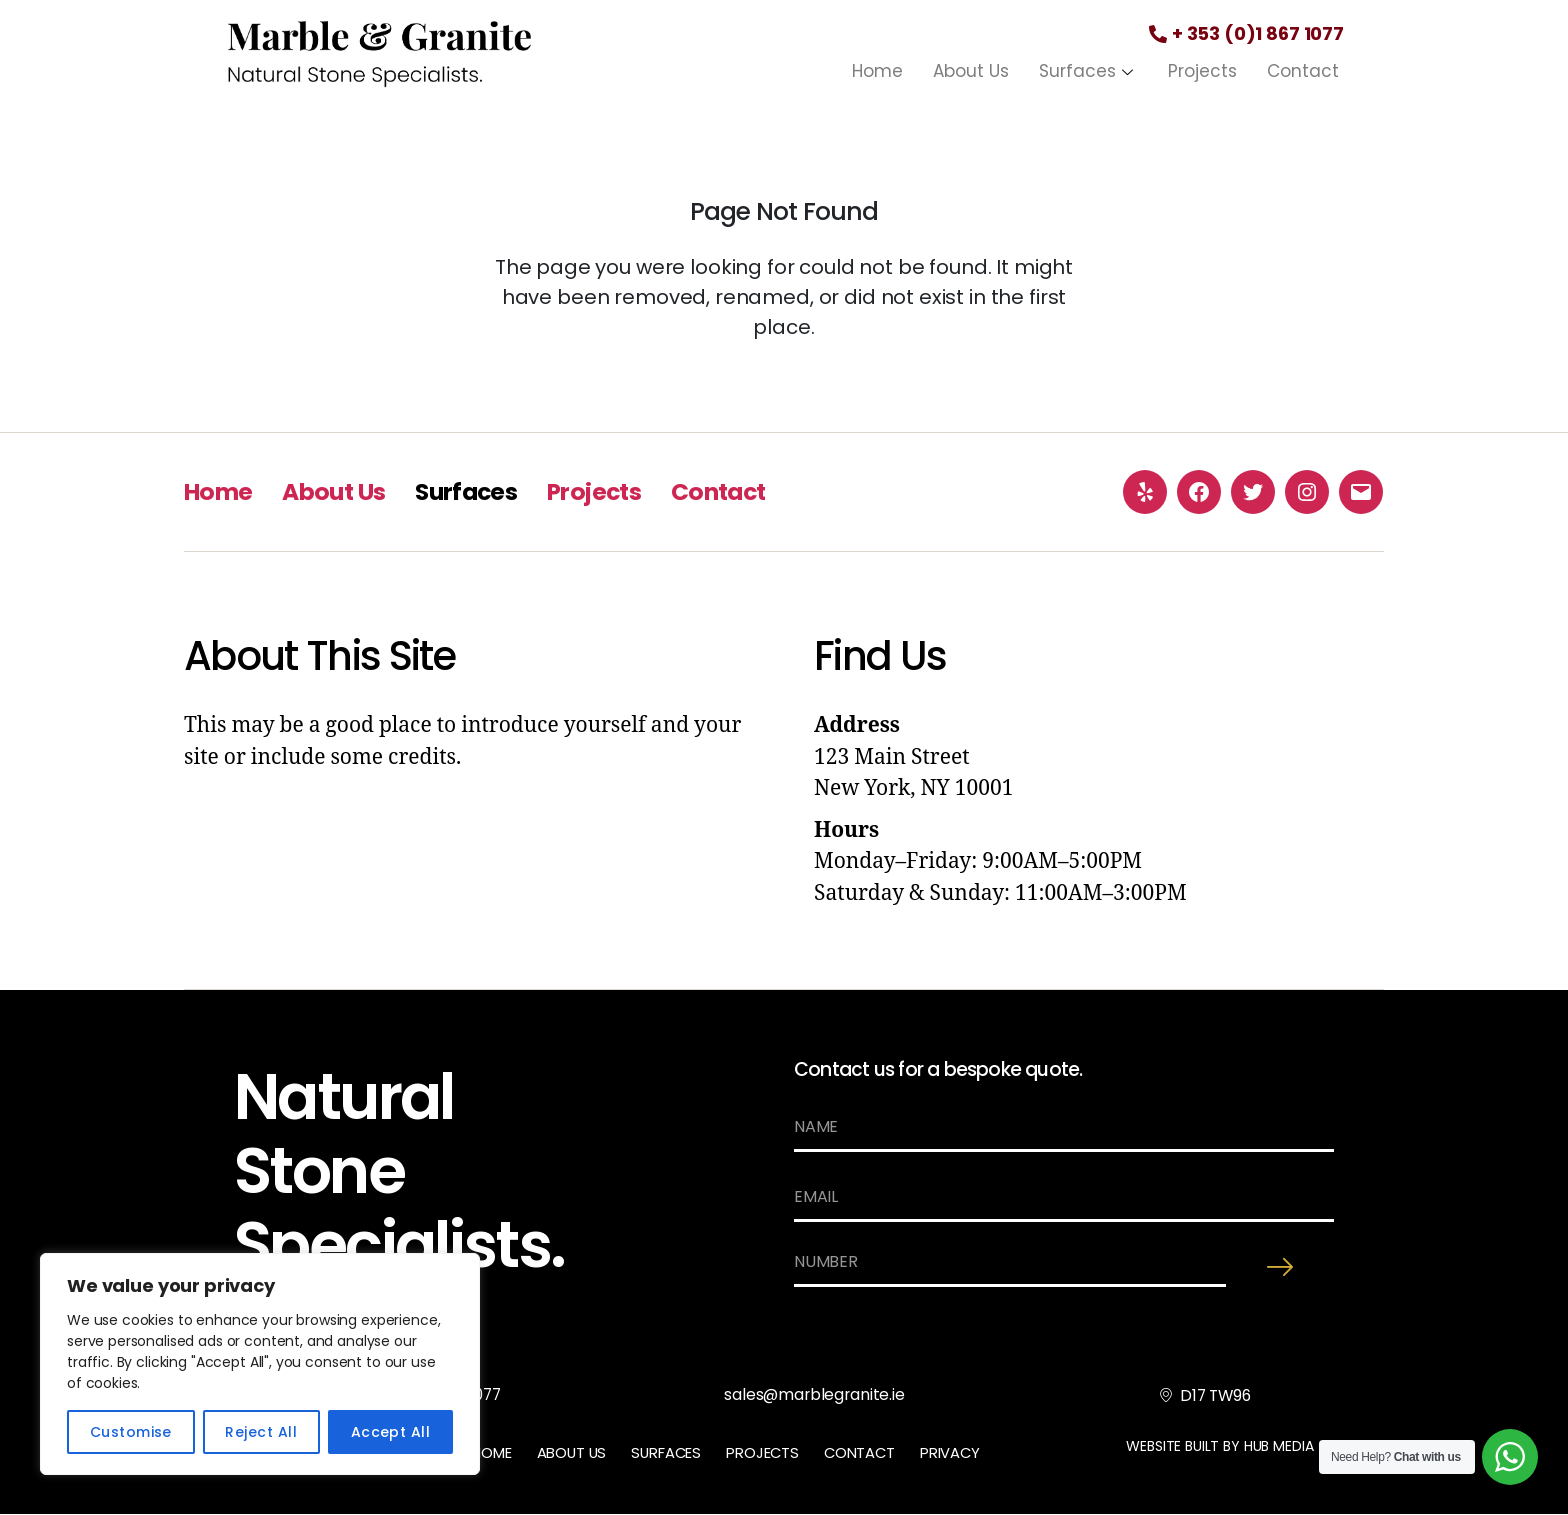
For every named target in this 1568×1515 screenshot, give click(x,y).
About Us (971, 71)
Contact (1303, 71)
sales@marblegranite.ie (816, 1395)
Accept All (391, 1432)
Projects (1202, 71)
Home (877, 71)
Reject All (261, 1432)
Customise (131, 1432)
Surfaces (1088, 71)
